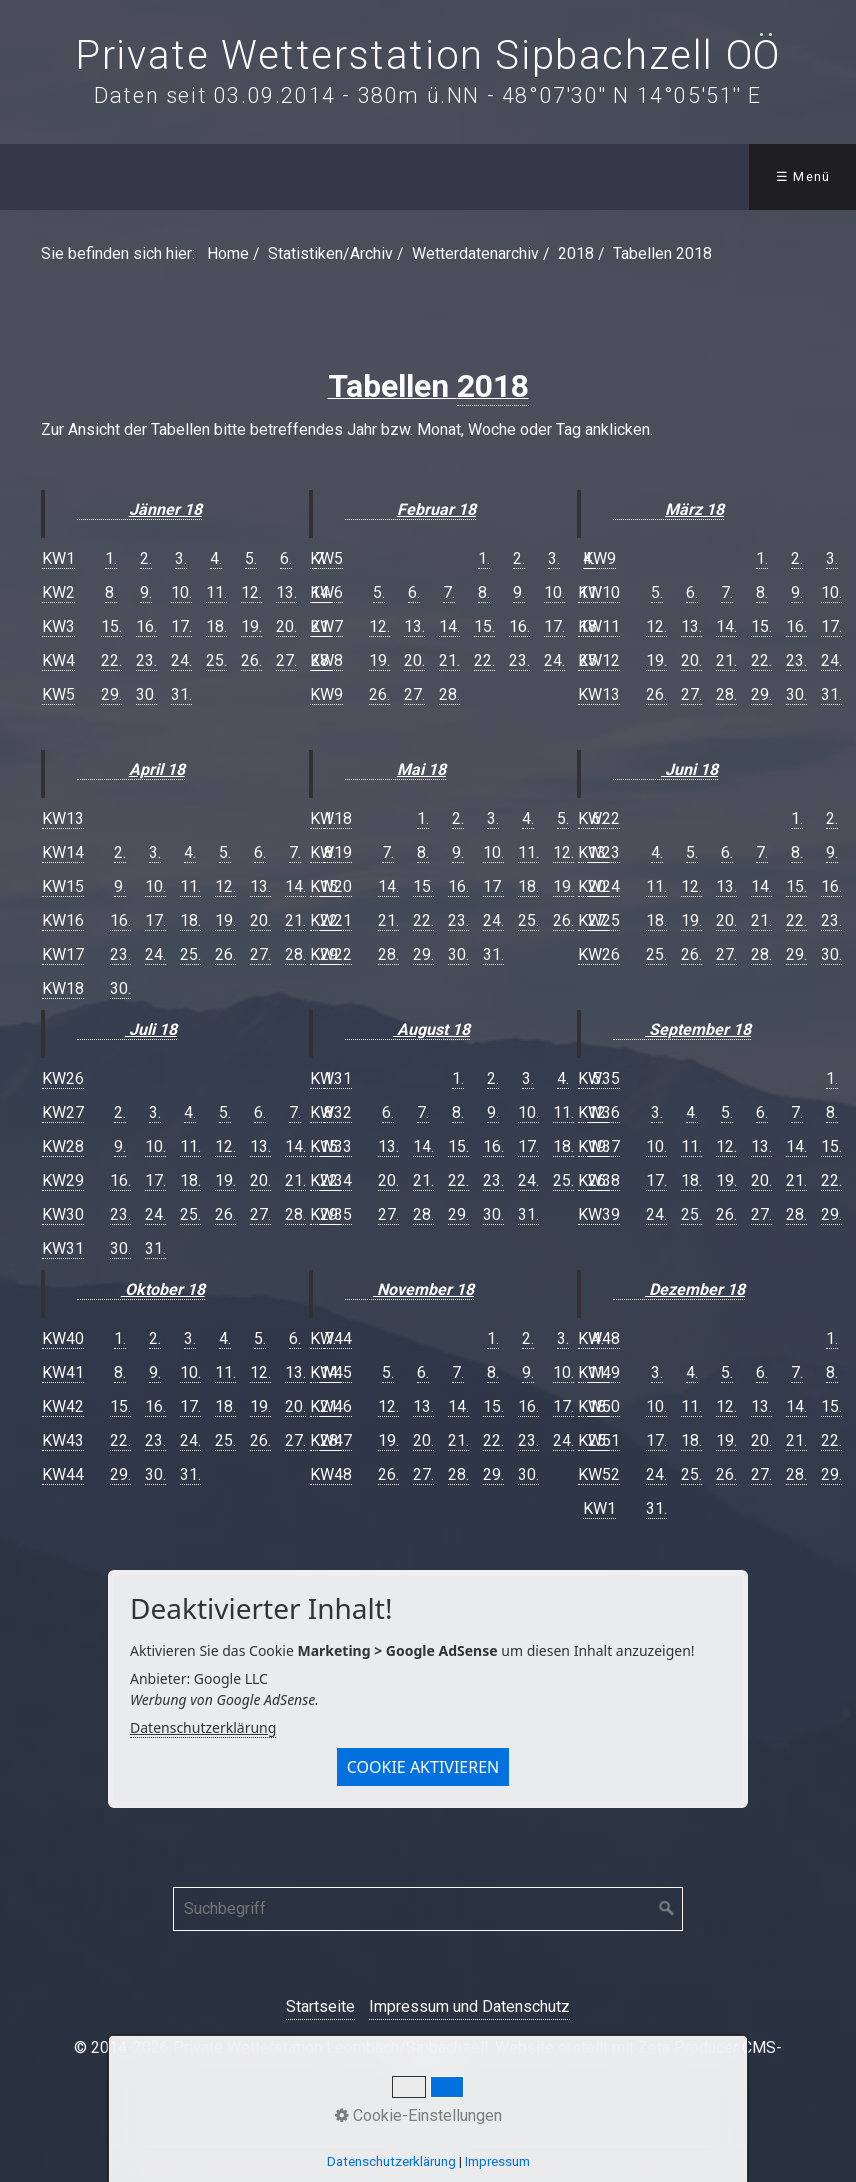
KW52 (599, 1474)
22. (111, 660)
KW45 (331, 1372)
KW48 (331, 1474)
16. (146, 626)
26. (251, 660)
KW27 (63, 1112)
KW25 (599, 920)
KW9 (326, 694)
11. (216, 592)
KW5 (58, 694)
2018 (493, 386)
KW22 (331, 954)
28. (449, 694)
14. (449, 626)
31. (181, 694)
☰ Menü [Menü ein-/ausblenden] (803, 176)
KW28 (63, 1146)
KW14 (63, 852)
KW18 (63, 988)
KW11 (599, 626)
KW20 (331, 886)
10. (181, 592)
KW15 (63, 886)
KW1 (58, 558)
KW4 (58, 660)
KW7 (326, 626)
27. (286, 660)
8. (111, 592)
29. (111, 694)
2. (146, 558)
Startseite (320, 2006)
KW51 (599, 1440)
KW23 (599, 852)
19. (251, 626)
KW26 (63, 1078)
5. (251, 558)
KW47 (331, 1440)
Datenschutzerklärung (203, 1727)
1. (111, 558)
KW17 (63, 954)
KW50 (599, 1406)
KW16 (63, 920)
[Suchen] (667, 1909)
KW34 (331, 1180)
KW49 (599, 1372)
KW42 (63, 1406)
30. (146, 694)
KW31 (63, 1248)
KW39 (599, 1214)
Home (228, 253)
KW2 (58, 592)
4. (216, 558)
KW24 (599, 886)
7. (449, 592)
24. (181, 660)
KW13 (63, 818)
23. (146, 660)
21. (449, 660)
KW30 (63, 1214)
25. (216, 660)
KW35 (331, 1214)
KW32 (331, 1112)
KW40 (63, 1338)
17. (181, 626)
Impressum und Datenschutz (469, 2006)
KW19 (331, 852)
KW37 (599, 1146)
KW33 (331, 1146)
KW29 (63, 1180)
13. (286, 592)
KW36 (599, 1112)
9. (146, 592)
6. (286, 558)
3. (181, 558)
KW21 (331, 920)
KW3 (58, 626)
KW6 (326, 592)
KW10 (599, 592)
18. (216, 626)
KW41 (63, 1372)
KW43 (63, 1440)
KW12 (599, 660)
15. (111, 626)
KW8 (326, 660)
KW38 (599, 1180)
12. (251, 592)
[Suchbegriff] (428, 1909)
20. (286, 626)
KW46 (331, 1406)
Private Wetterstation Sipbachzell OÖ (428, 55)
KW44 (63, 1474)
